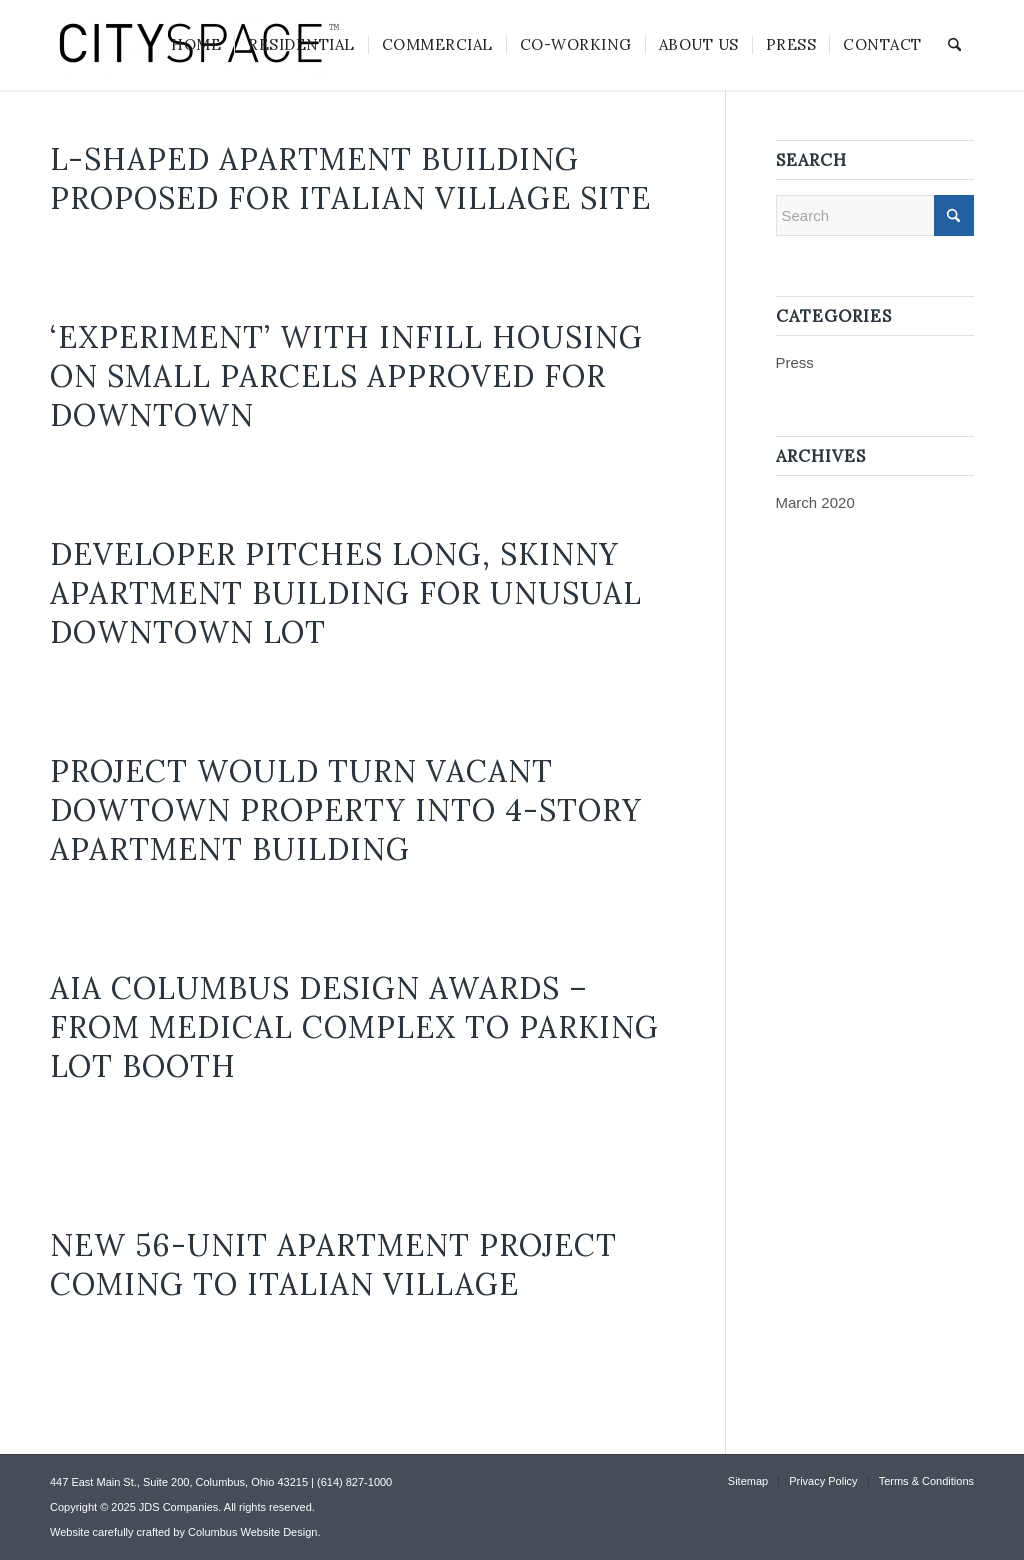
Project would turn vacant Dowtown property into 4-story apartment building (346, 810)
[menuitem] (196, 45)
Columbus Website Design (252, 1532)
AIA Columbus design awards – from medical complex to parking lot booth (354, 1027)
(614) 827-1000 (354, 1482)
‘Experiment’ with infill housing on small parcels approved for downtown (346, 376)
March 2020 (815, 502)
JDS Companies (178, 1507)
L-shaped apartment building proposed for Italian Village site (350, 178)
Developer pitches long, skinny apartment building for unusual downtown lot (346, 593)
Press (795, 362)
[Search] (954, 45)
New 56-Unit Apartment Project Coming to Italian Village (333, 1264)
